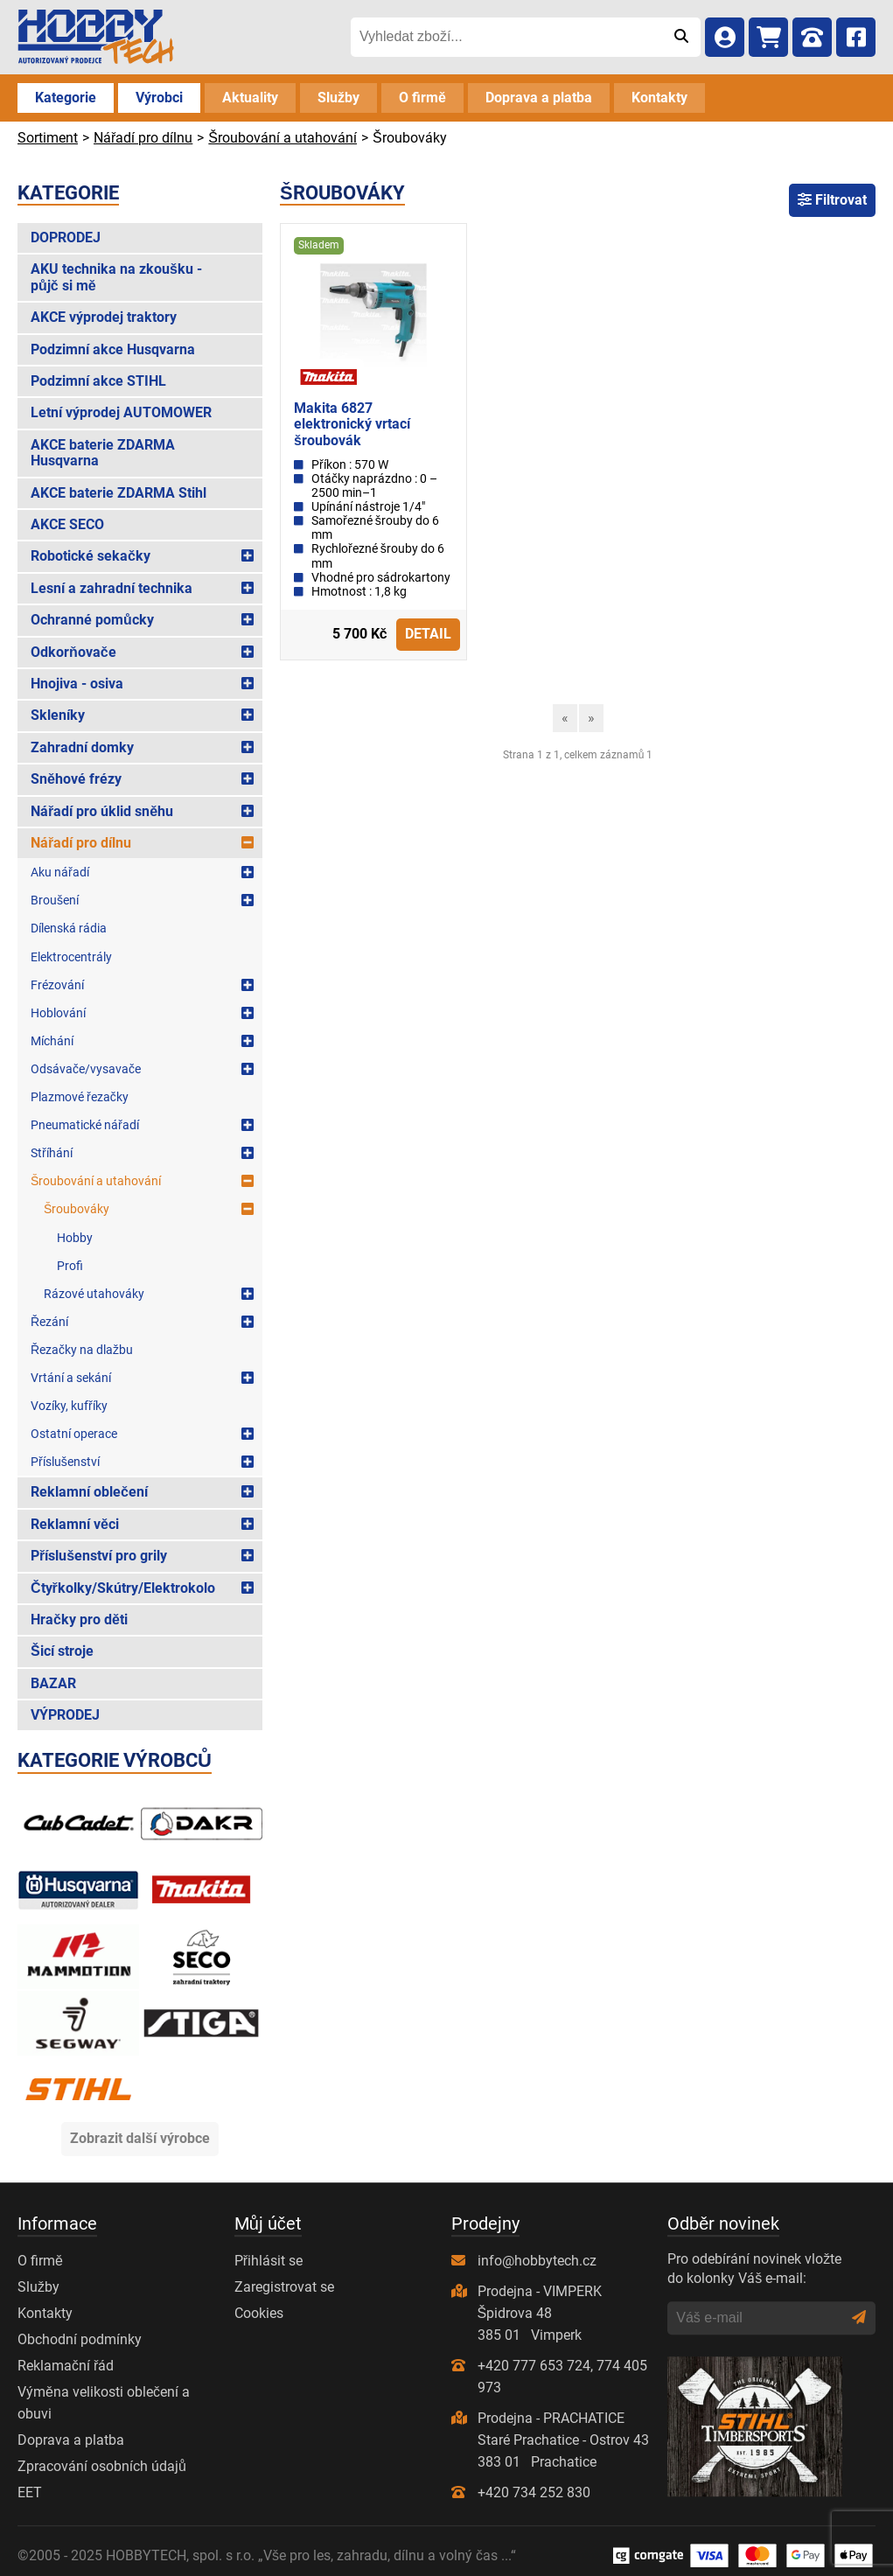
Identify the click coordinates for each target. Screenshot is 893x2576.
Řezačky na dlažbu (82, 1350)
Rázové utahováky (94, 1294)
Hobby (75, 1238)
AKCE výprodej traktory (104, 317)
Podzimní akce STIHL (98, 381)
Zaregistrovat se (284, 2287)
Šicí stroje (62, 1651)
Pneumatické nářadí (85, 1125)
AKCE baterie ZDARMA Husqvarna (103, 452)
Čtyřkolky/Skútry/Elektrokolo (123, 1588)
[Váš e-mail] (759, 2318)
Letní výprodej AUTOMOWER (121, 412)
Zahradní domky (82, 747)
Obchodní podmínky (79, 2339)
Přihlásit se (268, 2260)
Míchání (52, 1041)
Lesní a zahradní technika (111, 588)
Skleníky (58, 715)
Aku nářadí (60, 872)
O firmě (422, 97)
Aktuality (250, 97)
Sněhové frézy (76, 779)
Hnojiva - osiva (77, 683)
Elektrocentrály (71, 957)
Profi (70, 1266)
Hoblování (58, 1013)
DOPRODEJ (66, 237)
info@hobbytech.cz (537, 2260)
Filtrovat (832, 200)
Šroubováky (76, 1209)
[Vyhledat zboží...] (506, 36)
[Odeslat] (681, 36)
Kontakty (659, 97)
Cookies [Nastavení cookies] (258, 2313)
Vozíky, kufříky (69, 1406)
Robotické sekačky (90, 556)
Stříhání (52, 1153)
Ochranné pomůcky (92, 619)
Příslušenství (65, 1462)
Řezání (49, 1322)
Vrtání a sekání (71, 1378)
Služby (338, 97)
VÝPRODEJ (65, 1715)
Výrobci (159, 97)
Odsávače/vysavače (86, 1069)
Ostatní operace (74, 1434)
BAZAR (53, 1683)
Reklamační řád (65, 2365)
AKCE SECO (67, 524)
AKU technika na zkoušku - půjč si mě (116, 277)
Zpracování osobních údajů (101, 2466)
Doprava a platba (538, 97)
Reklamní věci (75, 1524)
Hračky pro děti (79, 1619)
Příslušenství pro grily (99, 1555)
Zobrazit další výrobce (140, 2138)
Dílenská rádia (69, 928)
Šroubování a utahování (96, 1181)
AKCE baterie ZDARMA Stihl (118, 493)
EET (29, 2492)
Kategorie (65, 97)
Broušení (55, 900)
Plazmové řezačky (80, 1097)
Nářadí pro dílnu (81, 842)
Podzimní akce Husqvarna (113, 349)
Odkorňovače (73, 652)
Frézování (57, 985)
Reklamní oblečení (89, 1491)
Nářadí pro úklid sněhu (102, 811)
